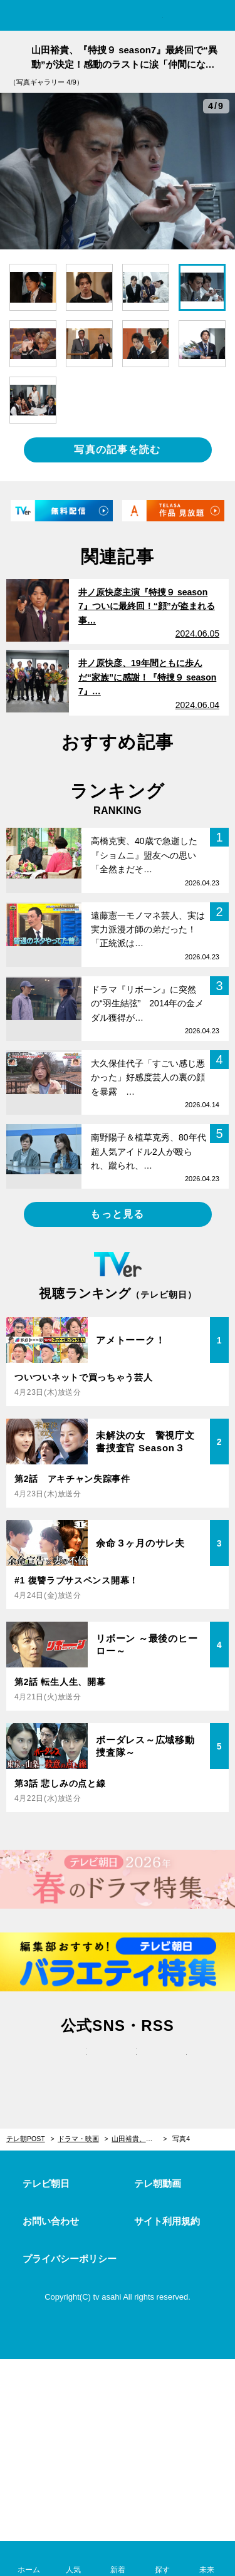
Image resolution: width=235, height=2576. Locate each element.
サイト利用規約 (167, 2221)
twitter (67, 2064)
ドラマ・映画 (78, 2138)
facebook (118, 2064)
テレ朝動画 (157, 2183)
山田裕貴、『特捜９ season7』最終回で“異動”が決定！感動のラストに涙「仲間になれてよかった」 (139, 2138)
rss (168, 2064)
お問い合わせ (51, 2221)
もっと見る (117, 1214)
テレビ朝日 (46, 2183)
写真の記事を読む (117, 449)
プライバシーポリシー (70, 2258)
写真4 (181, 2138)
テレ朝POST (117, 16)
